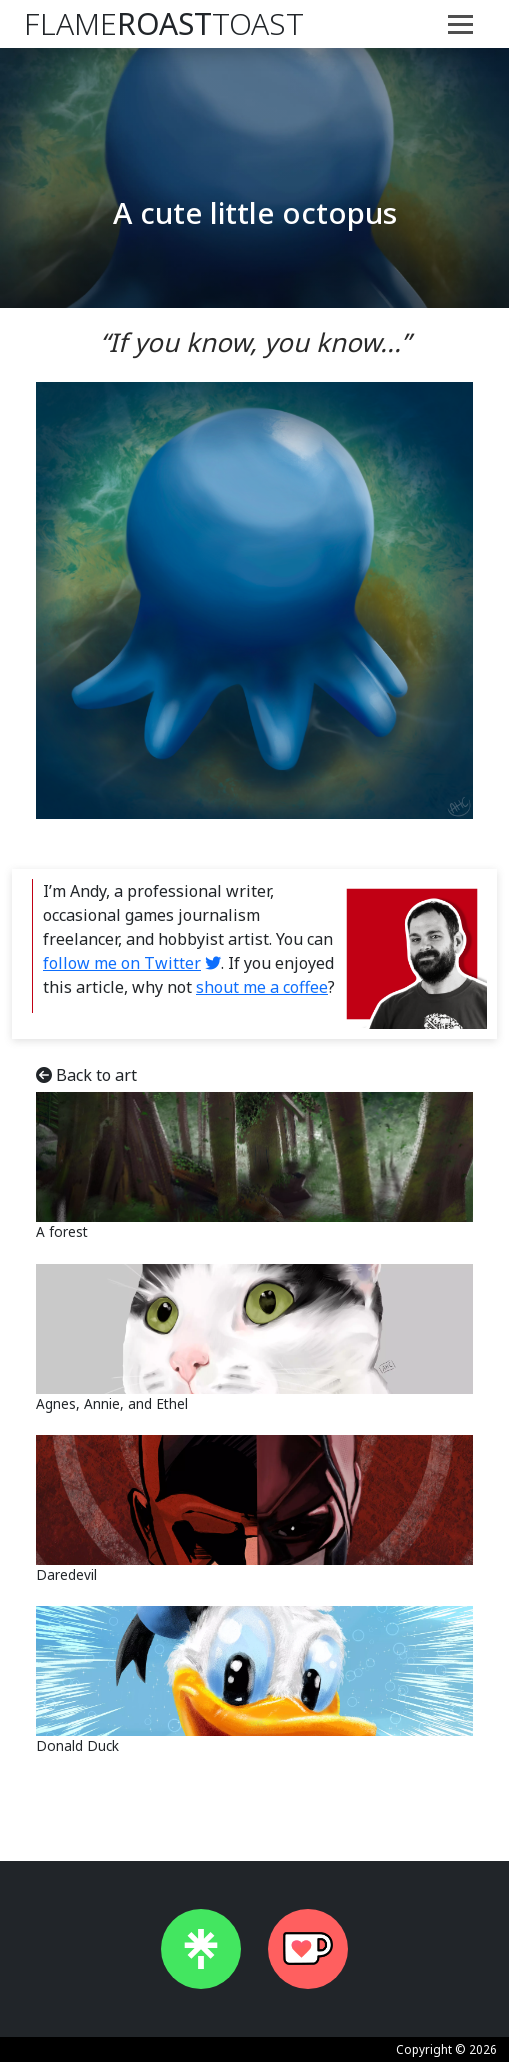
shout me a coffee (262, 987)
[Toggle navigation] (460, 24)
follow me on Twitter (122, 963)
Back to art (86, 1075)
